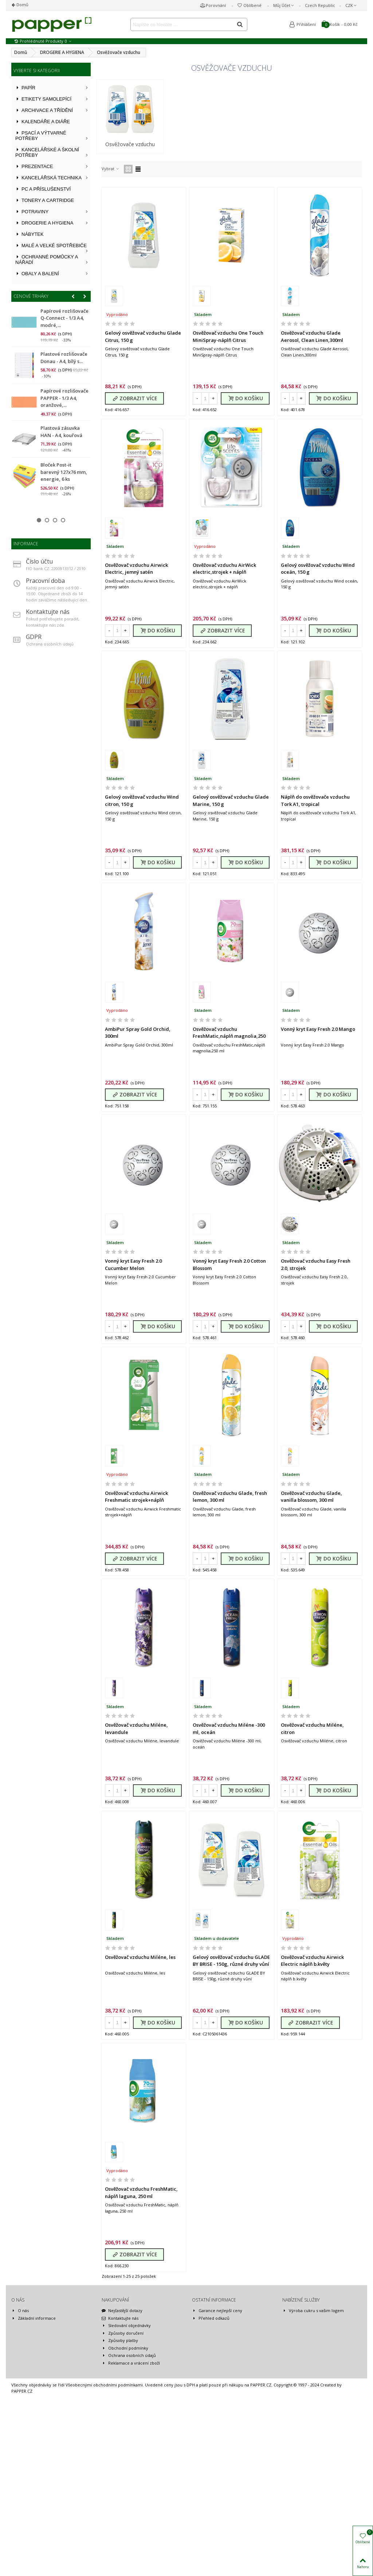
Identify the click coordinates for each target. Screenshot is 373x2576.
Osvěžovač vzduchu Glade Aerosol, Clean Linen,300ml (312, 336)
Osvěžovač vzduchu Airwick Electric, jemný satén (136, 569)
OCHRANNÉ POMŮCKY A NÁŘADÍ (46, 259)
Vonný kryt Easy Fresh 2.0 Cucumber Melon (133, 1287)
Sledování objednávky (126, 2436)
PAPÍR (25, 87)
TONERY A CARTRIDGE (44, 200)
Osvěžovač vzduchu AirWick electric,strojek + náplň (224, 569)
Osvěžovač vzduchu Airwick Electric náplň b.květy (312, 2049)
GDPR (34, 637)
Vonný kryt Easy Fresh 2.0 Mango (318, 1029)
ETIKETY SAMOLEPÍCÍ (43, 99)
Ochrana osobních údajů (129, 2466)
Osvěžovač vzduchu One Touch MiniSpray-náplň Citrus (228, 336)
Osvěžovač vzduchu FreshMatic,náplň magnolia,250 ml (229, 1036)
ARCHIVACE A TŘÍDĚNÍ (44, 110)
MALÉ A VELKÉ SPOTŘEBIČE (51, 245)
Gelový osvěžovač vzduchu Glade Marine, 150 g (231, 800)
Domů (21, 4)
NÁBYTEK (29, 234)
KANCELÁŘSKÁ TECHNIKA (48, 177)
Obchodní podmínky (125, 2459)
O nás (20, 2422)
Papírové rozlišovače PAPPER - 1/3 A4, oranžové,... (64, 397)
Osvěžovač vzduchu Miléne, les (140, 2045)
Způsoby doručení (123, 2444)
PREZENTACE (34, 166)
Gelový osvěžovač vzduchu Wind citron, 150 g (142, 800)
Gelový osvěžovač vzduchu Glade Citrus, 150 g (143, 336)
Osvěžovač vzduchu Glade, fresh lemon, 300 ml (230, 1541)
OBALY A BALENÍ (37, 273)
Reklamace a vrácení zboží (131, 2474)
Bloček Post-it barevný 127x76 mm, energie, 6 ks (63, 471)
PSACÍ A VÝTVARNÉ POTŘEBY (40, 135)
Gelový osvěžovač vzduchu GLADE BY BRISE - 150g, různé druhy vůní (231, 2049)
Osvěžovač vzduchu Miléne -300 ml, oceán (229, 1795)
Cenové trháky (30, 296)
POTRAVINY (31, 211)
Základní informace (33, 2429)
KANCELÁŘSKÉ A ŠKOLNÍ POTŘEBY (47, 152)
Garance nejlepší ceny (217, 2422)
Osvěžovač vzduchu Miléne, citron (312, 1795)
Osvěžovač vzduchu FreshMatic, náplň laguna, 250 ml (141, 2303)
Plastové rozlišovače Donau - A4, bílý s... (63, 358)
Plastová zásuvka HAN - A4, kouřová (61, 432)
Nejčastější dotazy (122, 2422)
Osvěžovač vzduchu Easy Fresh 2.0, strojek (315, 1287)
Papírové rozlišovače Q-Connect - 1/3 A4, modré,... (64, 318)
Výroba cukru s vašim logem (313, 2422)
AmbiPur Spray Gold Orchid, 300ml (137, 1033)
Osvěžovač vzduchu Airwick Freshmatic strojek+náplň (136, 1541)
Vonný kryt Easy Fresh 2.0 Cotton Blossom (229, 1287)
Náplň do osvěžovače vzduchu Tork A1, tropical (315, 800)
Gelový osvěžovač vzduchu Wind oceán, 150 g (318, 569)
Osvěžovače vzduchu (130, 144)
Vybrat (110, 168)
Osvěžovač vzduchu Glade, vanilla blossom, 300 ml (311, 1541)
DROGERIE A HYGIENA (44, 223)
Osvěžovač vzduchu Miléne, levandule (136, 1795)
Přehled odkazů (210, 2429)
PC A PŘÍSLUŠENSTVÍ (43, 189)
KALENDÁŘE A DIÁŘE (42, 121)
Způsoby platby (120, 2451)
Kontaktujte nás (48, 612)
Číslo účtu (39, 561)
